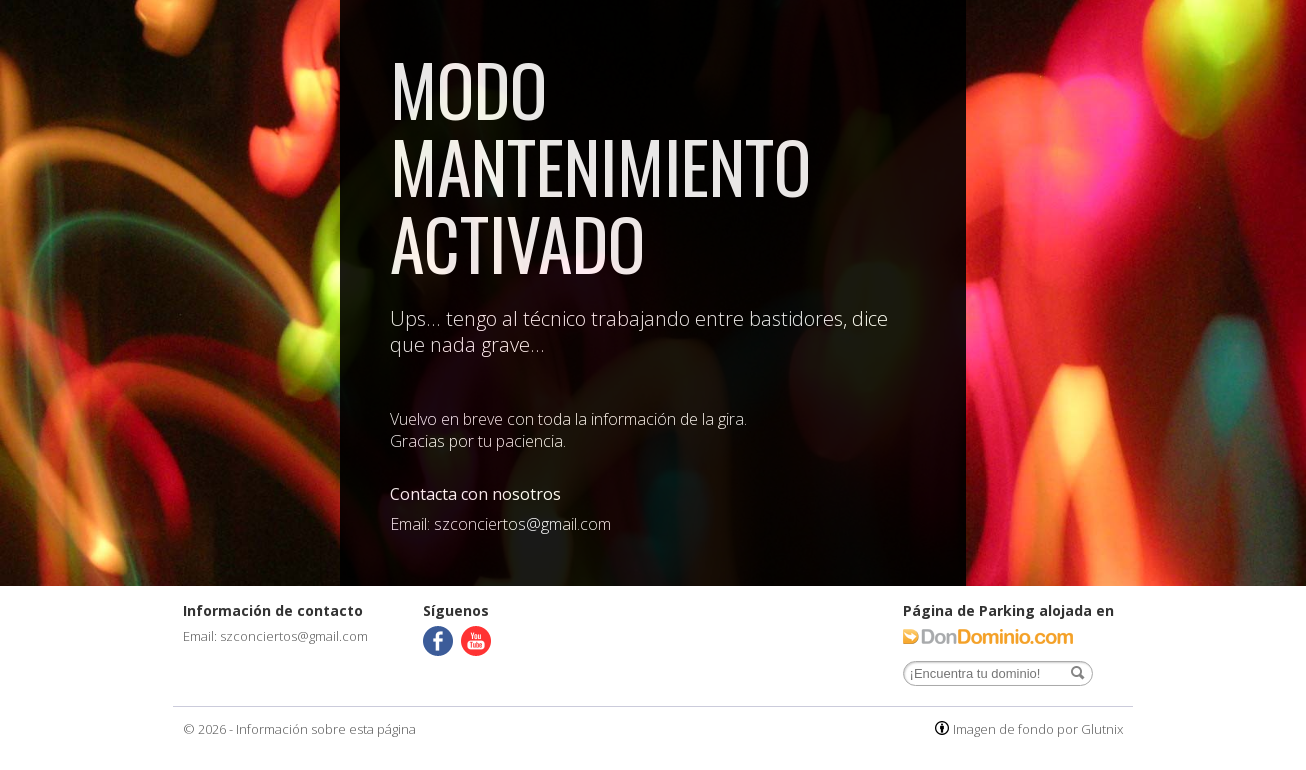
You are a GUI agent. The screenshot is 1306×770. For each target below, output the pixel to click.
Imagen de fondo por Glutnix (1038, 729)
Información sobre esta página (326, 729)
